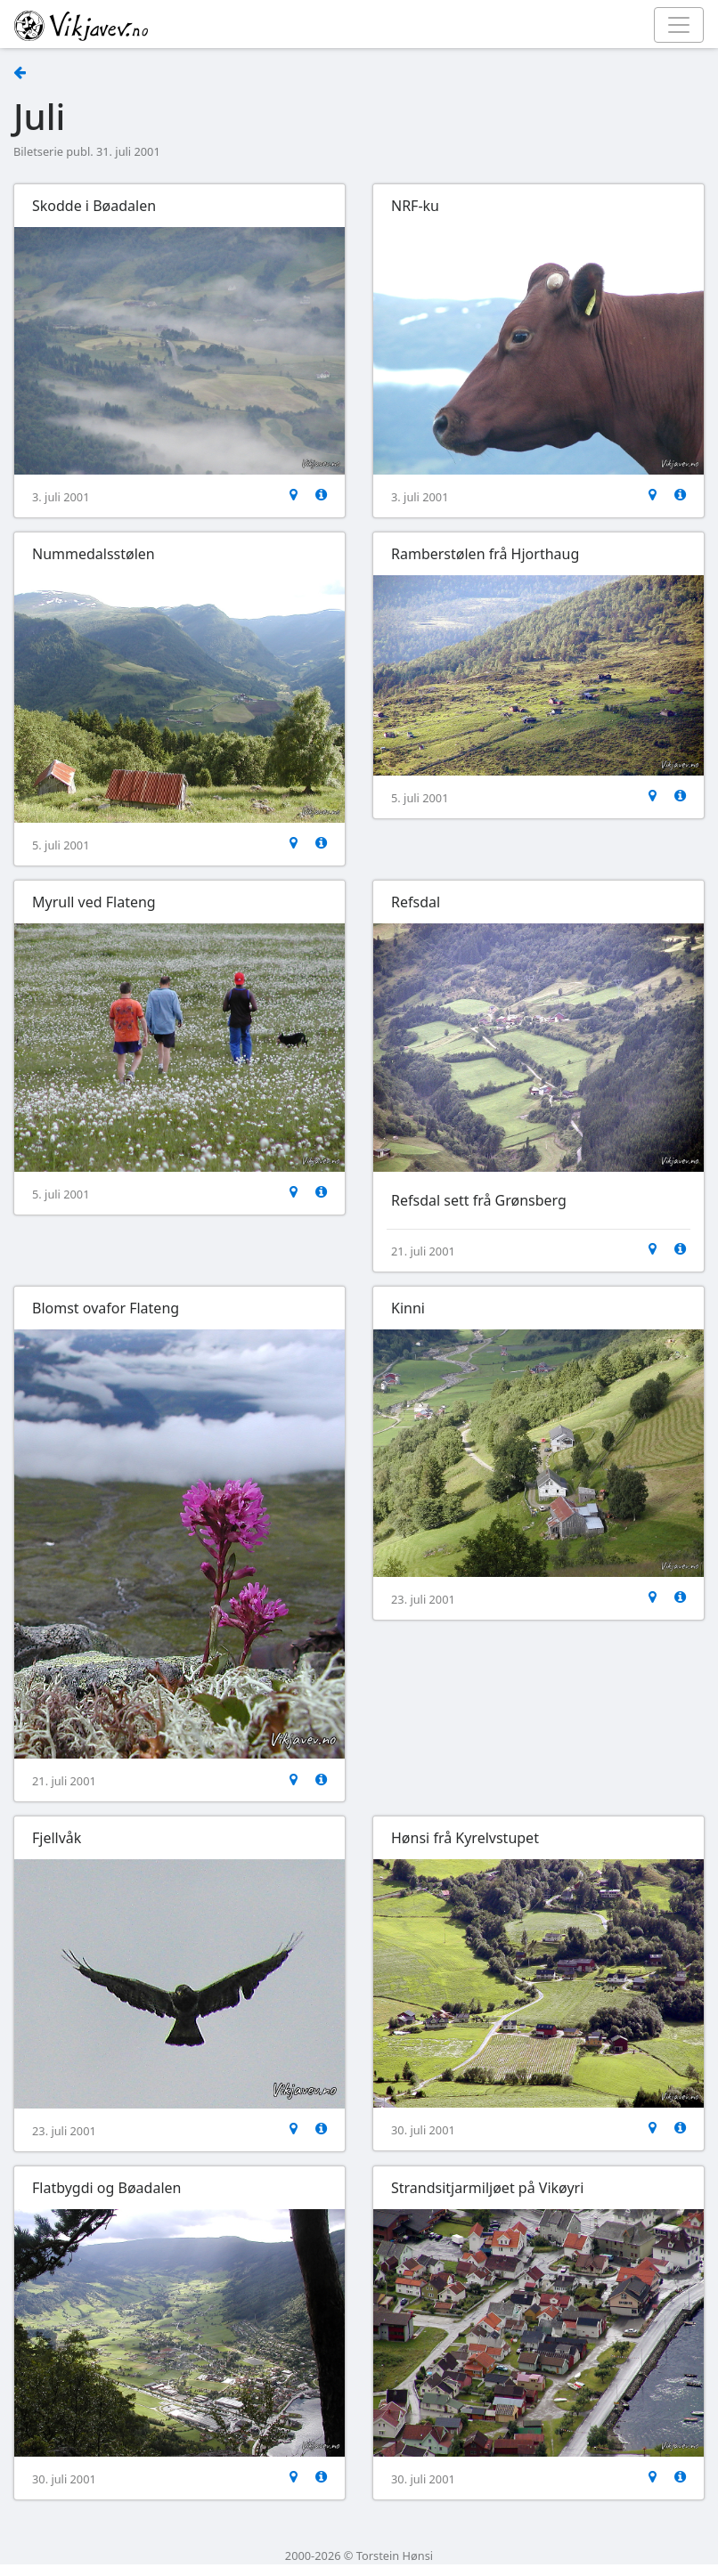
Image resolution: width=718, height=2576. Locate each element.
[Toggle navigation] (679, 25)
